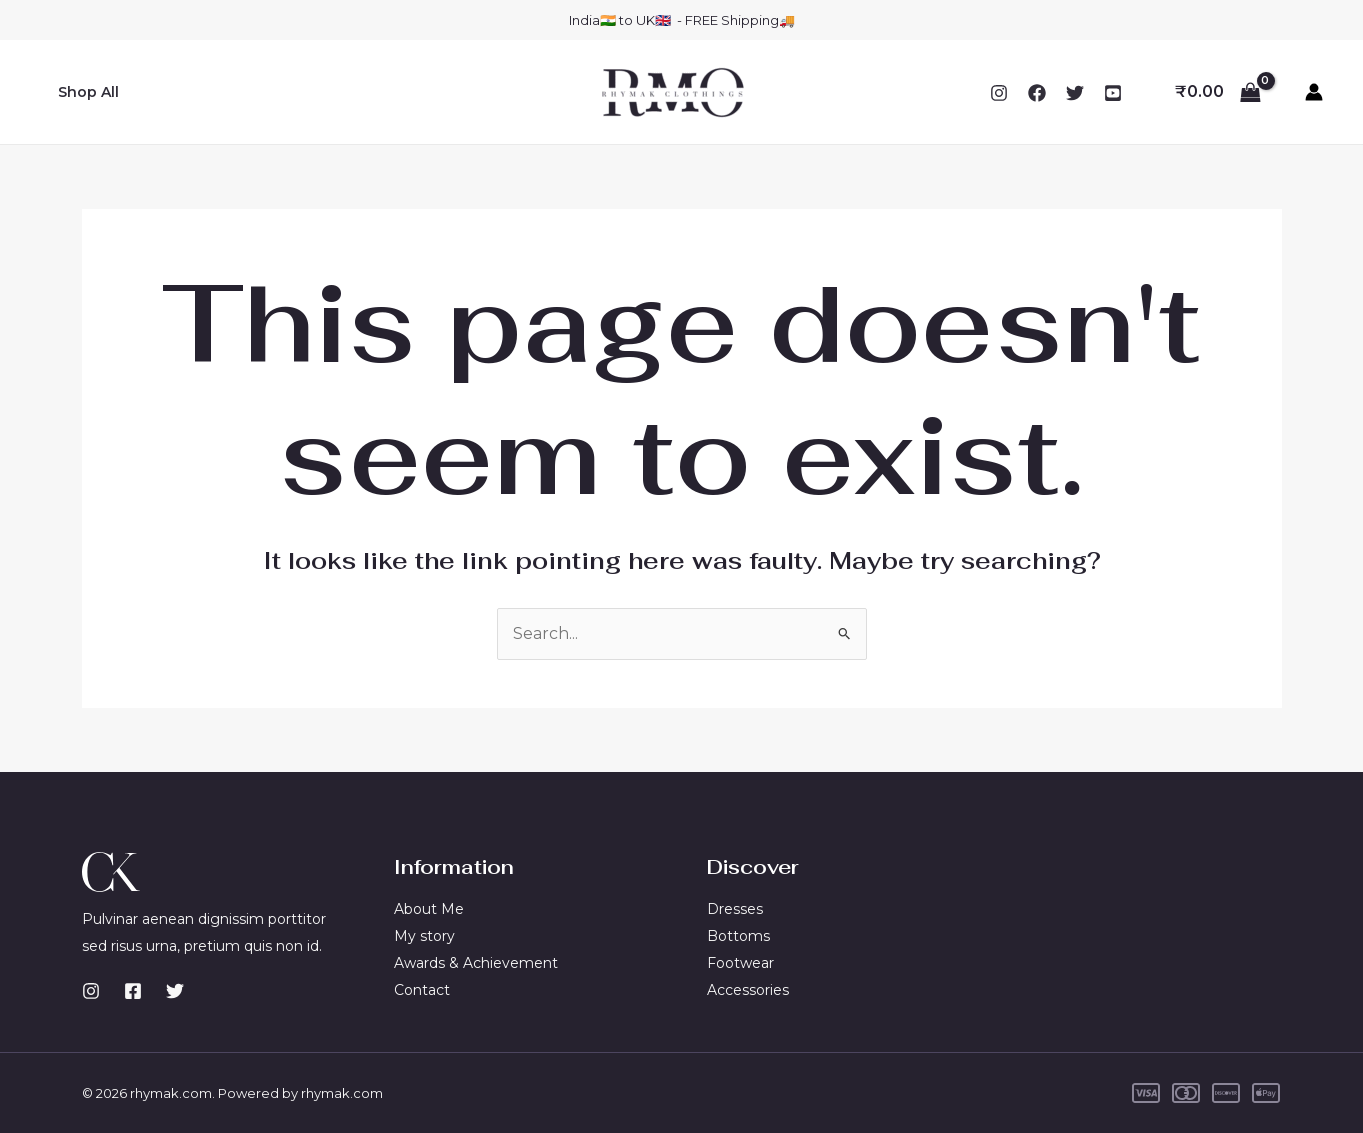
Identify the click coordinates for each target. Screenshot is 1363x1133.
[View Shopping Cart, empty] (1217, 92)
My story (424, 936)
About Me (429, 910)
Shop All (84, 92)
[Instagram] (999, 93)
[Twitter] (1075, 93)
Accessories (748, 989)
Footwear (740, 963)
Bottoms (738, 936)
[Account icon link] (1314, 92)
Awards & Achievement (476, 963)
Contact (422, 989)
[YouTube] (1113, 93)
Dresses (735, 910)
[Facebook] (1037, 93)
